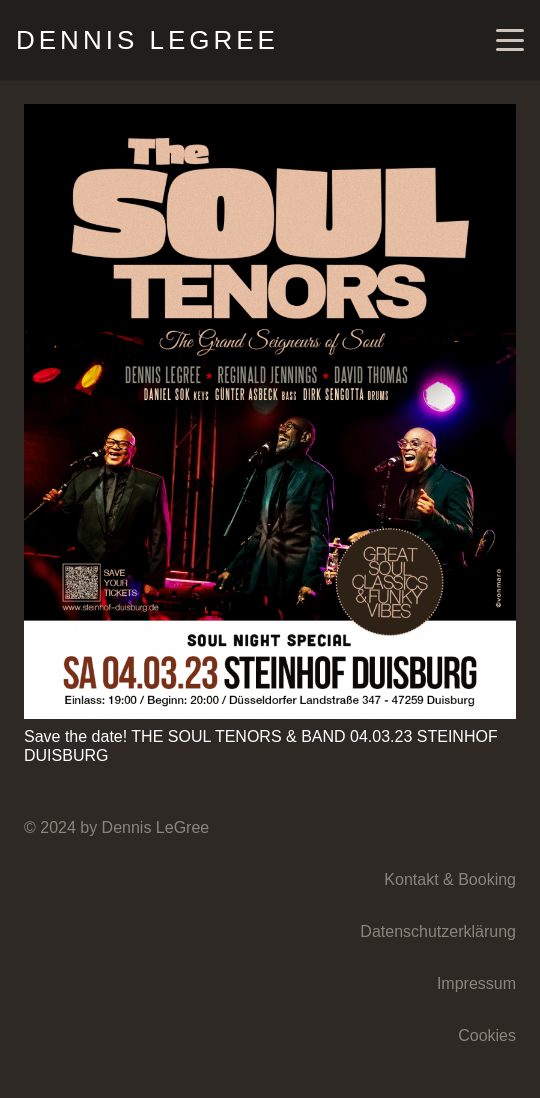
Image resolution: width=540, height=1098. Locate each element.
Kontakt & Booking (450, 879)
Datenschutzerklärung (438, 931)
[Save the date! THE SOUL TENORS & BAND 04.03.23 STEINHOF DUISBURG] (270, 411)
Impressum (476, 983)
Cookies (487, 1035)
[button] (510, 40)
